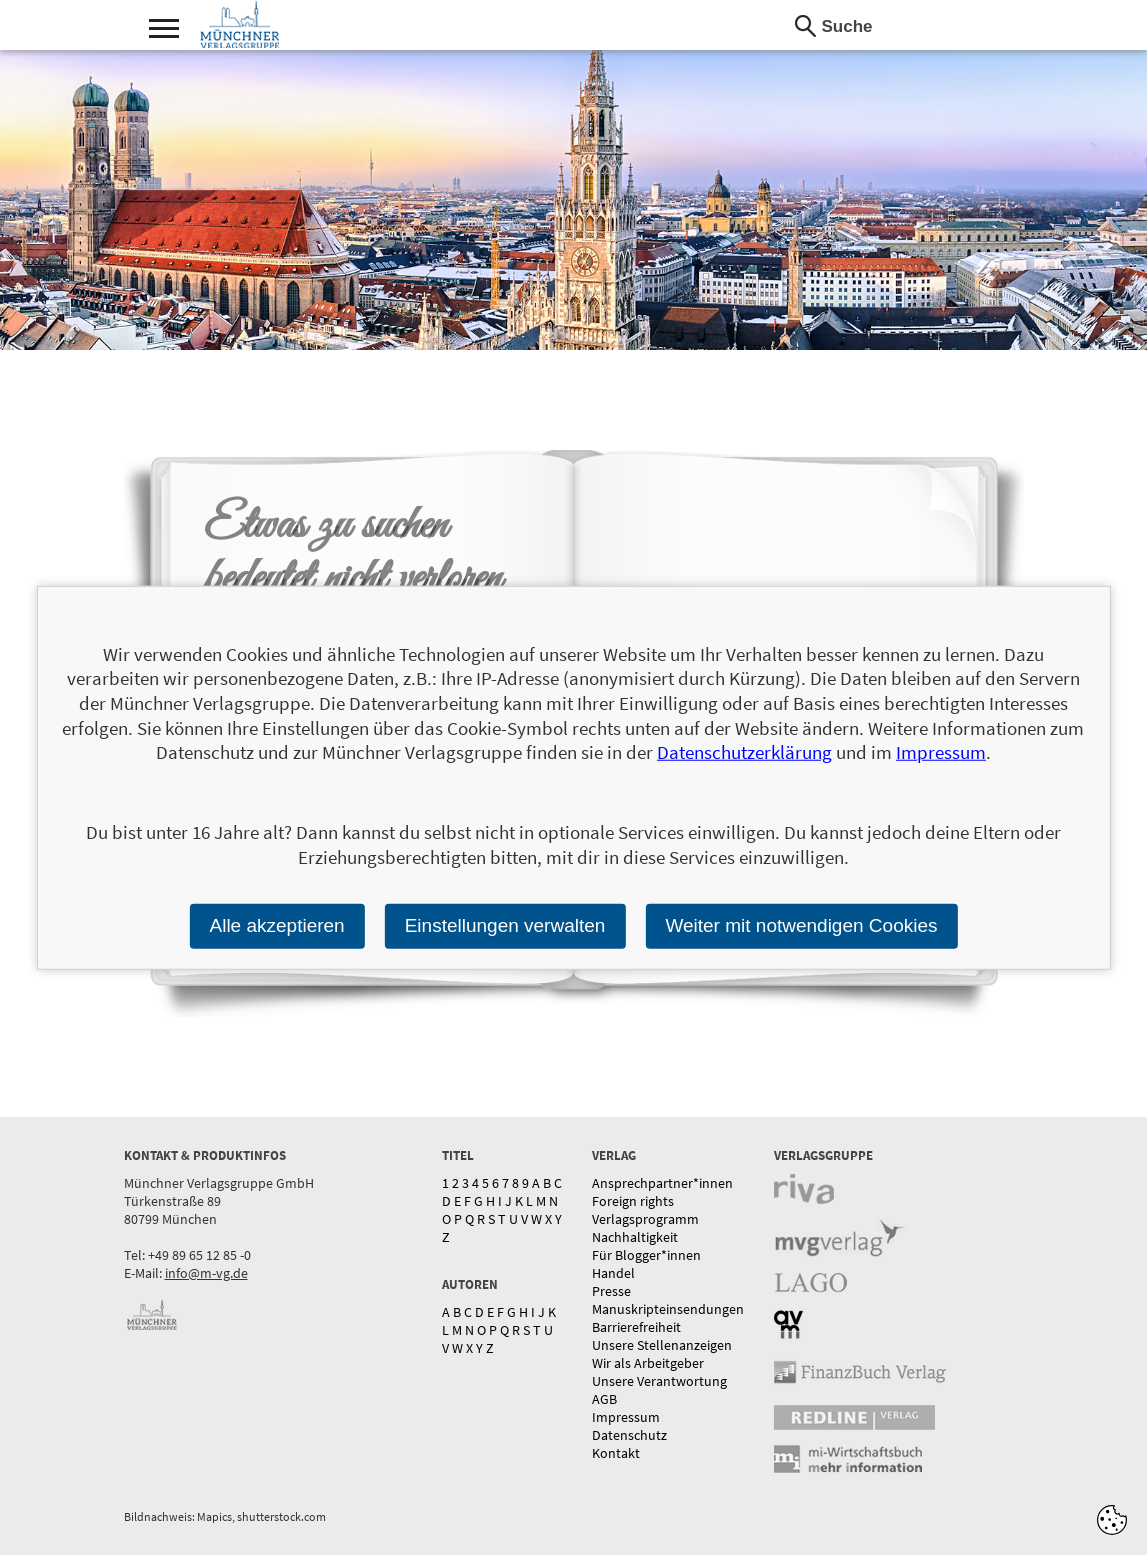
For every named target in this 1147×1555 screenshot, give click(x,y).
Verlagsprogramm (645, 1219)
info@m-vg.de (206, 1273)
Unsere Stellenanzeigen (662, 1345)
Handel (613, 1273)
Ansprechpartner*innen (662, 1183)
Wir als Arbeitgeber (648, 1363)
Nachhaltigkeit (635, 1237)
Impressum (626, 1417)
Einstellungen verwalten (505, 925)
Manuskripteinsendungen (668, 1309)
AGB (604, 1399)
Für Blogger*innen (646, 1255)
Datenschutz (629, 1435)
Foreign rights (633, 1201)
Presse (611, 1291)
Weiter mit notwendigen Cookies (801, 925)
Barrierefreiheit (636, 1327)
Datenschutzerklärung (744, 752)
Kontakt (616, 1453)
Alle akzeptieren (276, 925)
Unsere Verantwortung (659, 1381)
